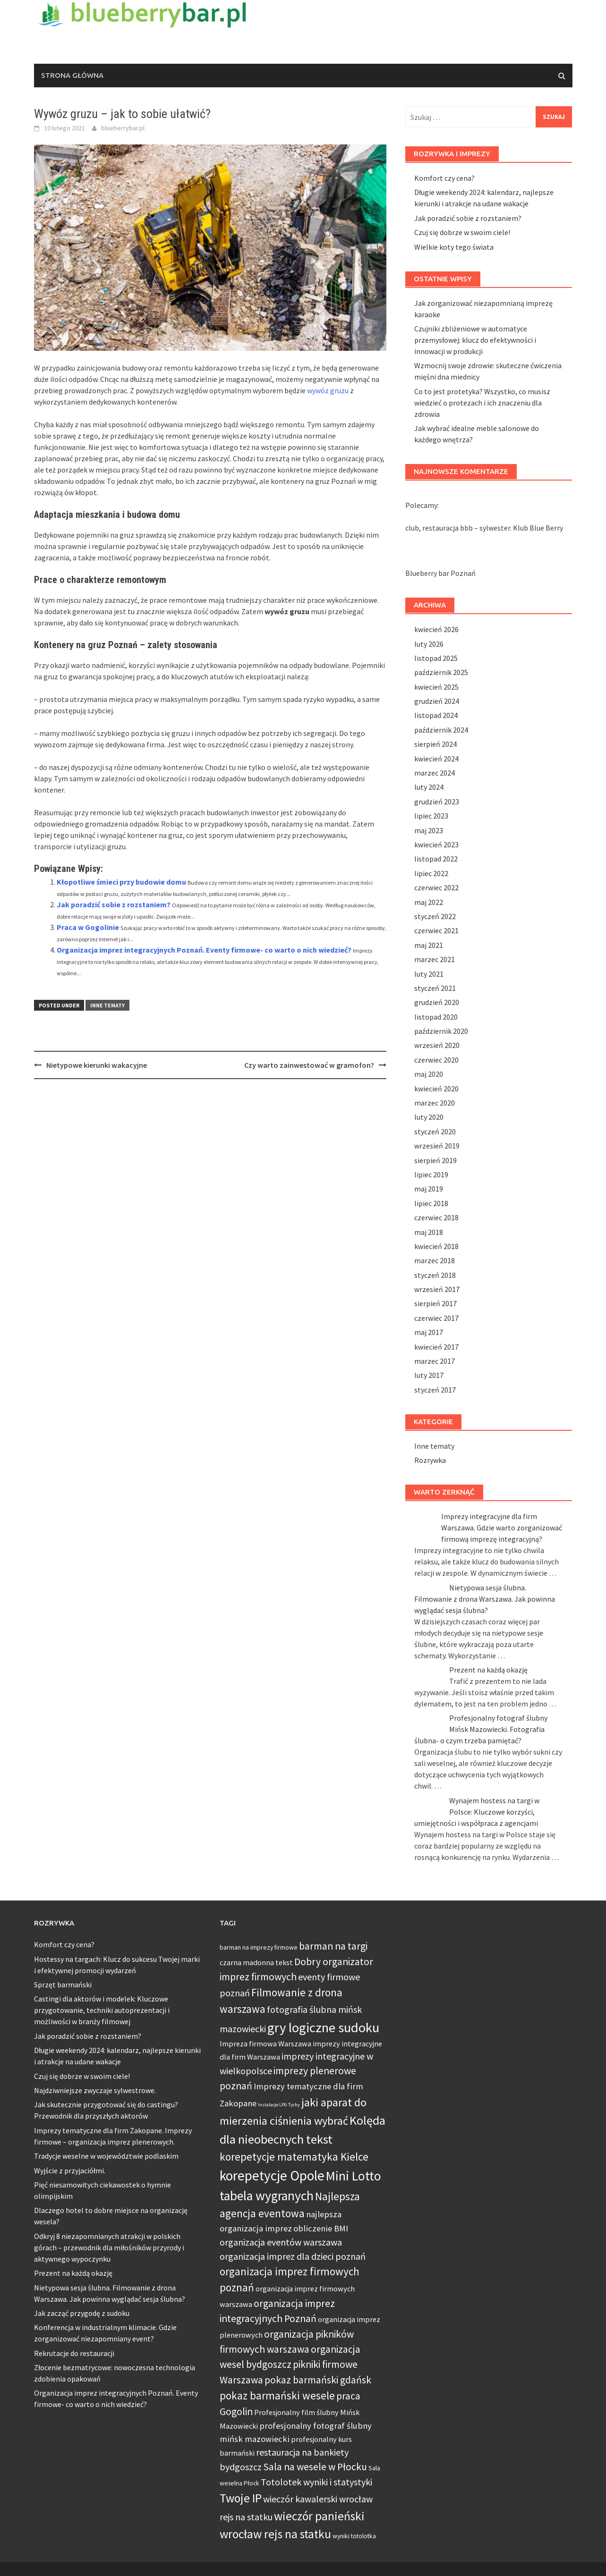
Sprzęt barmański (63, 1984)
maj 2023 (428, 830)
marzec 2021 (434, 959)
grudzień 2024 (436, 701)
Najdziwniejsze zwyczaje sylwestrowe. (95, 2090)
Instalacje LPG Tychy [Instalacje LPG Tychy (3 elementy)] (279, 2105)
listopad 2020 (436, 1017)
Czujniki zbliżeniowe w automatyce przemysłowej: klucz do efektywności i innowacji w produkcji (475, 340)
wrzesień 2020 (437, 1045)
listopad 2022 (436, 858)
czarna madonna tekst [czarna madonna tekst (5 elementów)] (256, 1962)
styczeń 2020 (435, 1131)
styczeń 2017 (435, 1389)
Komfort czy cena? (444, 178)
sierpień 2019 (435, 1160)
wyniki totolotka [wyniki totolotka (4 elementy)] (354, 2536)
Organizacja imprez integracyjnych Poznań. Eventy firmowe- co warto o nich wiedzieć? (204, 949)
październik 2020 (441, 1031)
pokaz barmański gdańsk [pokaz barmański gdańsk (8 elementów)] (318, 2379)
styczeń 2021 (435, 988)
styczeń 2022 (435, 916)
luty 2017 (429, 1375)
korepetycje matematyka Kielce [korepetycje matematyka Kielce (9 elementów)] (294, 2156)
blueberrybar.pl (123, 128)
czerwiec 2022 (436, 887)
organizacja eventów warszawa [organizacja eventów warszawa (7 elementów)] (281, 2242)
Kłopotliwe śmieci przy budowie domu (121, 882)
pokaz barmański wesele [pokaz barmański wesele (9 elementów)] (277, 2395)
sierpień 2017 (435, 1303)
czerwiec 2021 (436, 930)
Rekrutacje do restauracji (74, 2353)
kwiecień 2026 (436, 629)
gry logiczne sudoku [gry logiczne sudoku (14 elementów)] (323, 2027)
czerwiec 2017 (436, 1318)
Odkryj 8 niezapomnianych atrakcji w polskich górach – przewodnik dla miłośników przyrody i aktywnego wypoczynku (109, 2247)
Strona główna (72, 75)
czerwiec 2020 (436, 1059)
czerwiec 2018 (436, 1217)
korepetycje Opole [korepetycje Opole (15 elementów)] (272, 2175)
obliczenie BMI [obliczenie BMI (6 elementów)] (320, 2228)
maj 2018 (428, 1232)
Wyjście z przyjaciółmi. (69, 2170)
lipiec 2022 (431, 873)
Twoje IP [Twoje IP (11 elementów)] (241, 2498)
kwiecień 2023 (436, 844)
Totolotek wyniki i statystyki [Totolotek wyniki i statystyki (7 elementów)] (316, 2482)
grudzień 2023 (436, 801)
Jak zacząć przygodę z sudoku (81, 2313)
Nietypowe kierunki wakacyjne (96, 1065)
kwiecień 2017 (436, 1346)
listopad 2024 (436, 715)
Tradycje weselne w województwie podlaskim (106, 2156)
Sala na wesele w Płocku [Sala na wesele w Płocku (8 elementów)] (315, 2466)
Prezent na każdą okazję (488, 1669)
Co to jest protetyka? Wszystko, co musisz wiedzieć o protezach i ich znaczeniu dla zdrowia (482, 403)
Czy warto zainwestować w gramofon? (309, 1065)
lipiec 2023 (431, 815)
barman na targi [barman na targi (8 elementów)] (333, 1946)
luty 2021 (429, 974)
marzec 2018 (434, 1260)
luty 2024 (429, 787)
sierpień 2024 (435, 744)
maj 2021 (428, 945)
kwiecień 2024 (436, 758)
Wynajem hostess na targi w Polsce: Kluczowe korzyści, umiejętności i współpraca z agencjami (476, 1812)
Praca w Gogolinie (88, 927)
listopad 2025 (436, 658)
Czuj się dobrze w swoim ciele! (462, 232)
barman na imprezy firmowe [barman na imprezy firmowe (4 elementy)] (259, 1947)
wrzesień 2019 (437, 1145)
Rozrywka (430, 1460)
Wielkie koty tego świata (454, 247)
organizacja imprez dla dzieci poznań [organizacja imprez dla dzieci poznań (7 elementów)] (293, 2256)
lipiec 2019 (431, 1174)
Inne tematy (107, 1005)
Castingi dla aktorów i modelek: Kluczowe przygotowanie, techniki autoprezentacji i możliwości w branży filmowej (102, 2010)
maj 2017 (428, 1332)
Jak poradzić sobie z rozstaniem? (114, 904)
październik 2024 (441, 730)
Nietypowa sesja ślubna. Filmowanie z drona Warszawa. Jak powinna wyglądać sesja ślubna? (484, 1599)
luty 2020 (429, 1117)
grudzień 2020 (436, 1002)
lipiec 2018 (431, 1203)
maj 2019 (428, 1188)
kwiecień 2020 (436, 1088)
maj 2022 (428, 902)
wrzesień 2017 (437, 1289)
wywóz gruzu (328, 390)
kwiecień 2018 (436, 1246)
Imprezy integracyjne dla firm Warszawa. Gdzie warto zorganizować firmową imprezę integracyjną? (501, 1528)
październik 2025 (441, 672)
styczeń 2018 (435, 1275)
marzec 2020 (434, 1102)
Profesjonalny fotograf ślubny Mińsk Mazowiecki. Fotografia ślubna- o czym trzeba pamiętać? (480, 1729)
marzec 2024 (434, 772)
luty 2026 (429, 644)
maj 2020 (428, 1074)
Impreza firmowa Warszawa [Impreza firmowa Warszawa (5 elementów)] (265, 2043)
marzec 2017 (434, 1361)
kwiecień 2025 (436, 687)
